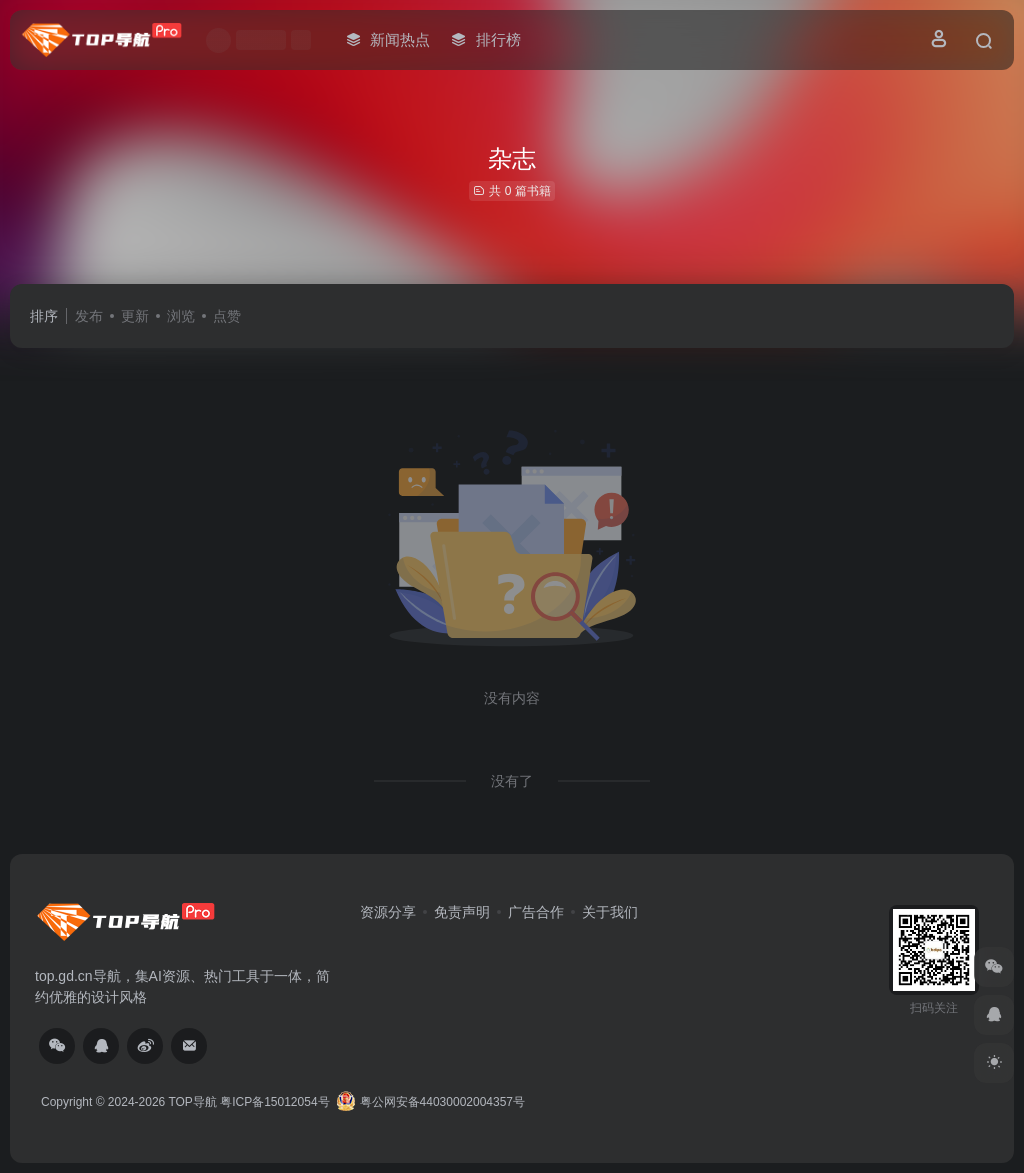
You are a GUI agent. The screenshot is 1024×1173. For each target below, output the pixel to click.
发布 (89, 316)
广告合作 (536, 912)
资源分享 (388, 912)
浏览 (181, 316)
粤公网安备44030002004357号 (430, 1102)
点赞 (227, 316)
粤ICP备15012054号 (274, 1102)
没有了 (512, 781)
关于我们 (610, 912)
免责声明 (462, 912)
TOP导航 (192, 1102)
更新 (135, 316)
